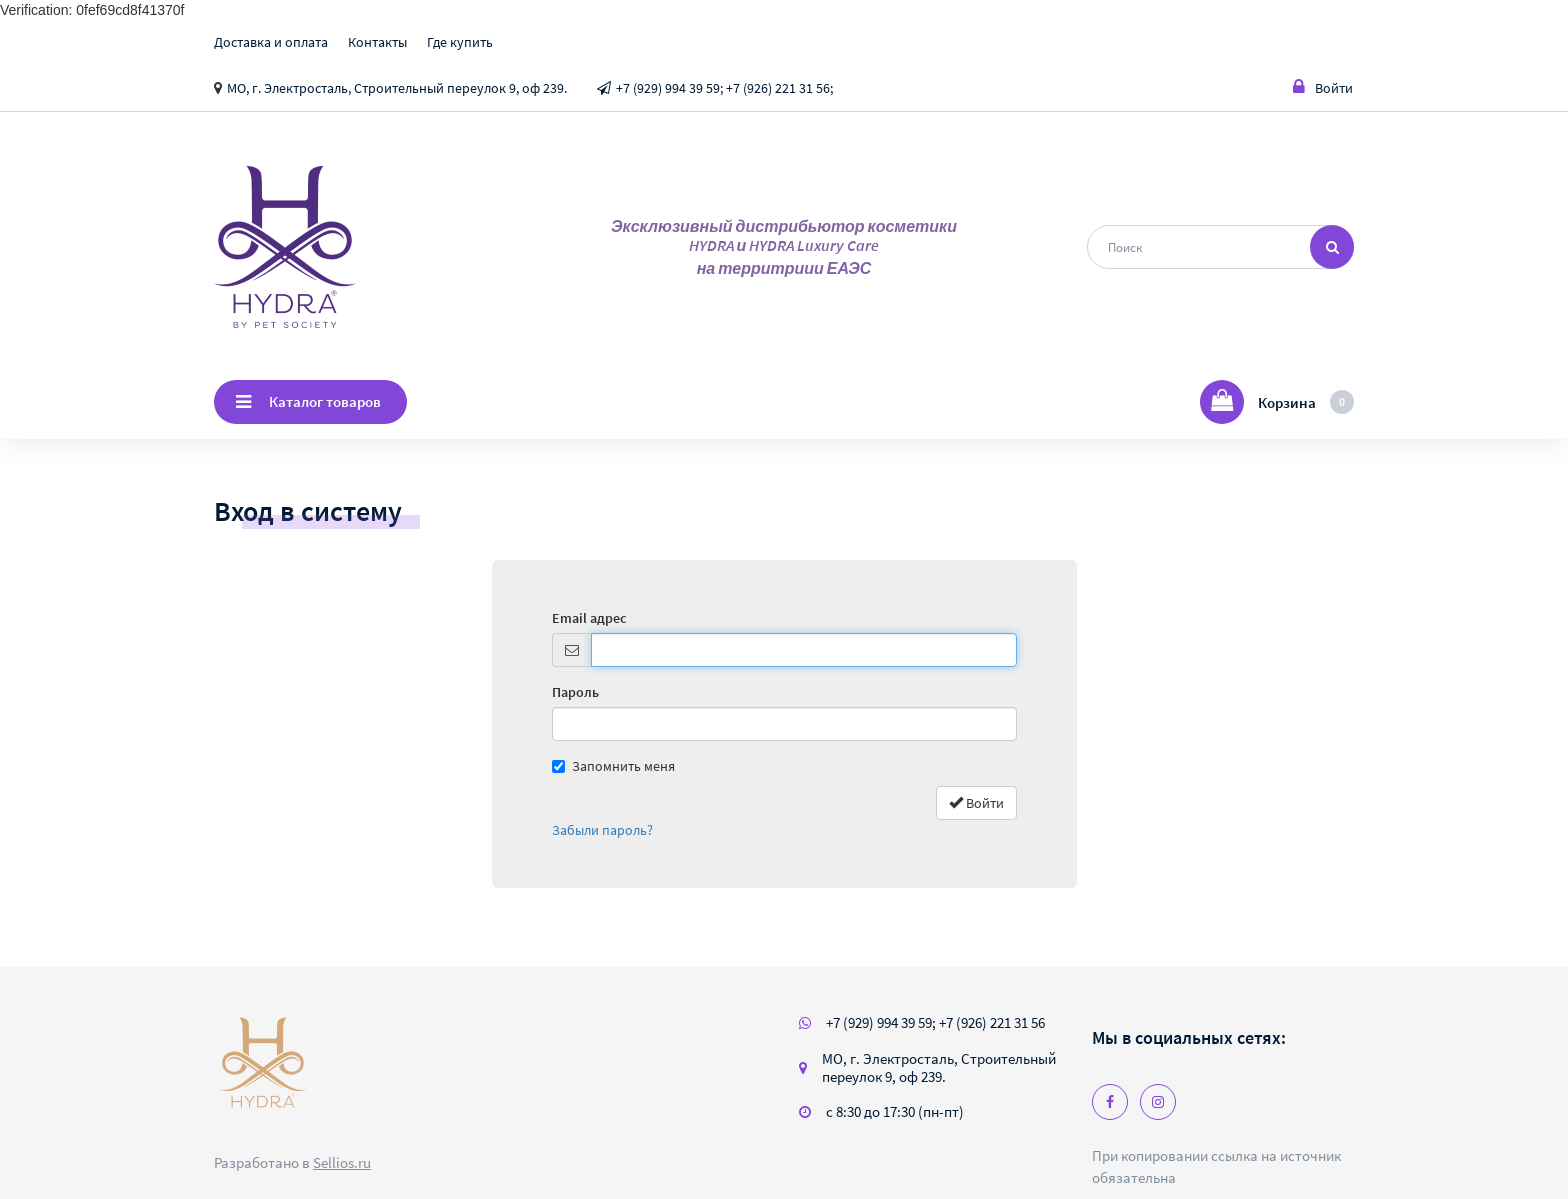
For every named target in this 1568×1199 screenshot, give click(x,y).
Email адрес (589, 618)
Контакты (377, 42)
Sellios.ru (342, 1162)
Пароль (575, 692)
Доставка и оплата (271, 42)
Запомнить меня (613, 766)
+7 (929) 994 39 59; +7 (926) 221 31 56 (935, 1022)
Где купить (460, 42)
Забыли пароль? (602, 830)
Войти (1323, 87)
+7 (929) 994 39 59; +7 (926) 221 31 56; (724, 88)
